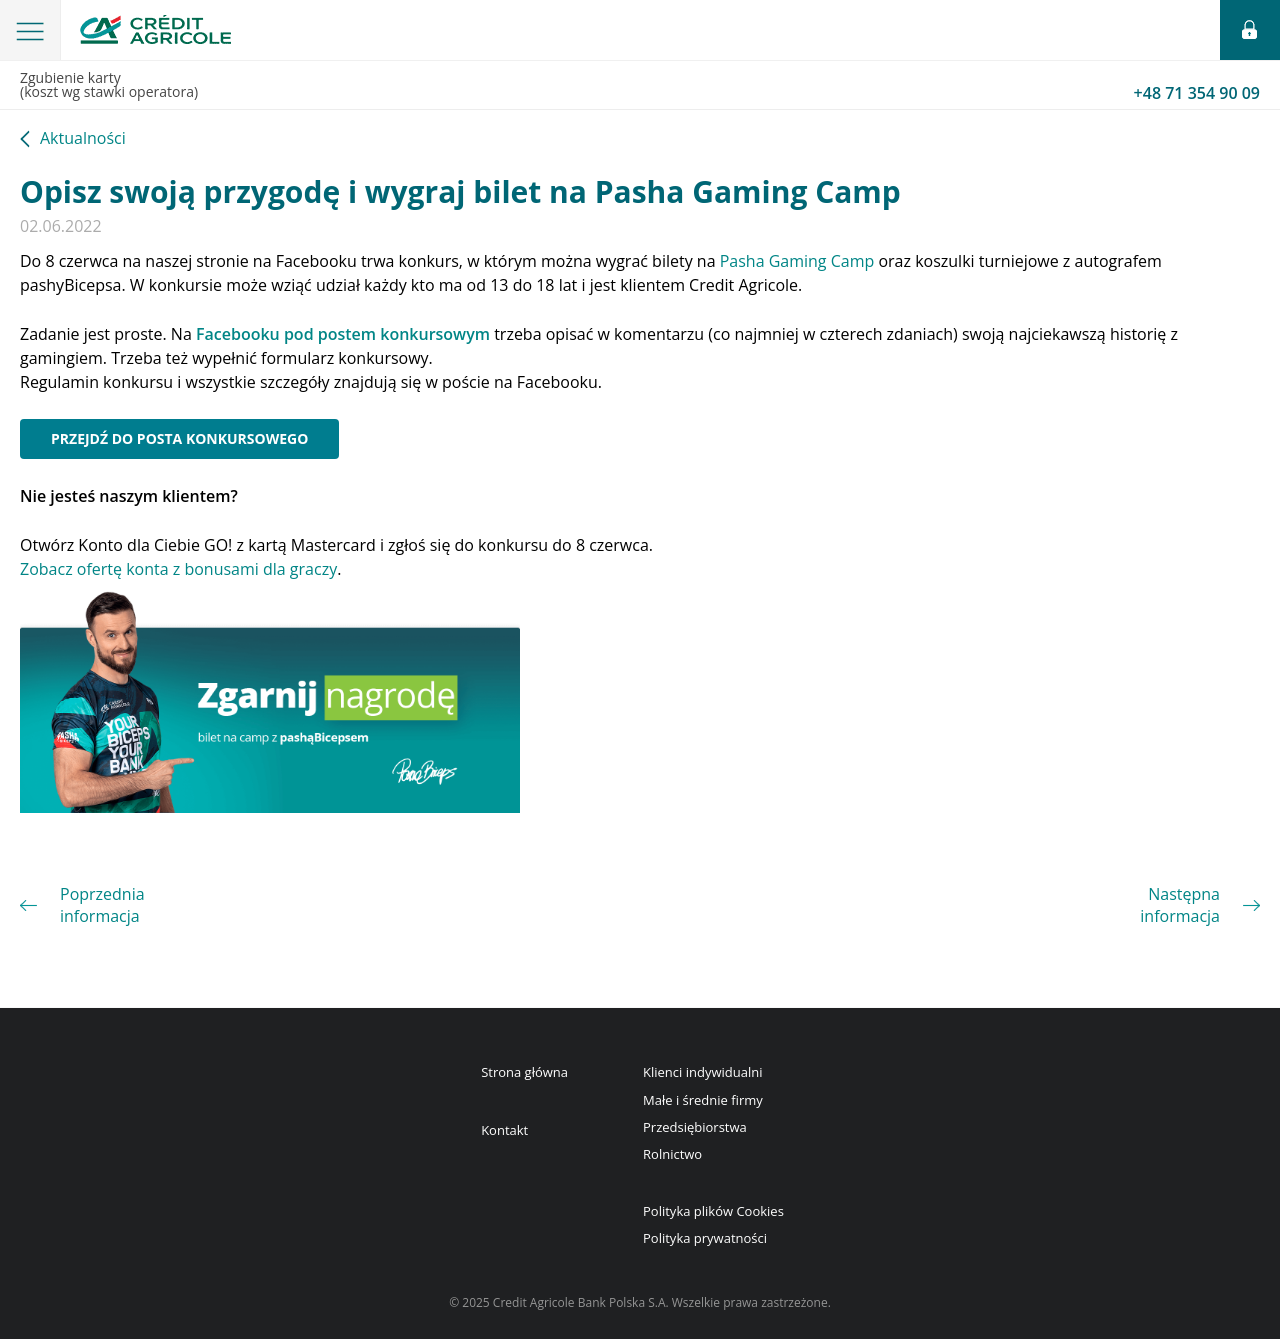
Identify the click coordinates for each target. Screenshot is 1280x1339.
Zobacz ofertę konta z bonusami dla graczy (178, 569)
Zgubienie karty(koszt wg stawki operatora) (640, 86)
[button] (30, 30)
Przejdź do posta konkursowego (179, 438)
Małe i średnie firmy (703, 1100)
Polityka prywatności (705, 1238)
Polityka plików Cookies (713, 1211)
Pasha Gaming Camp (797, 261)
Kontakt (504, 1130)
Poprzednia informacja (102, 905)
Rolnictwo (672, 1154)
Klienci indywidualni (702, 1072)
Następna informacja (1180, 905)
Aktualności (83, 139)
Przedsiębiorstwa (695, 1127)
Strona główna (524, 1072)
